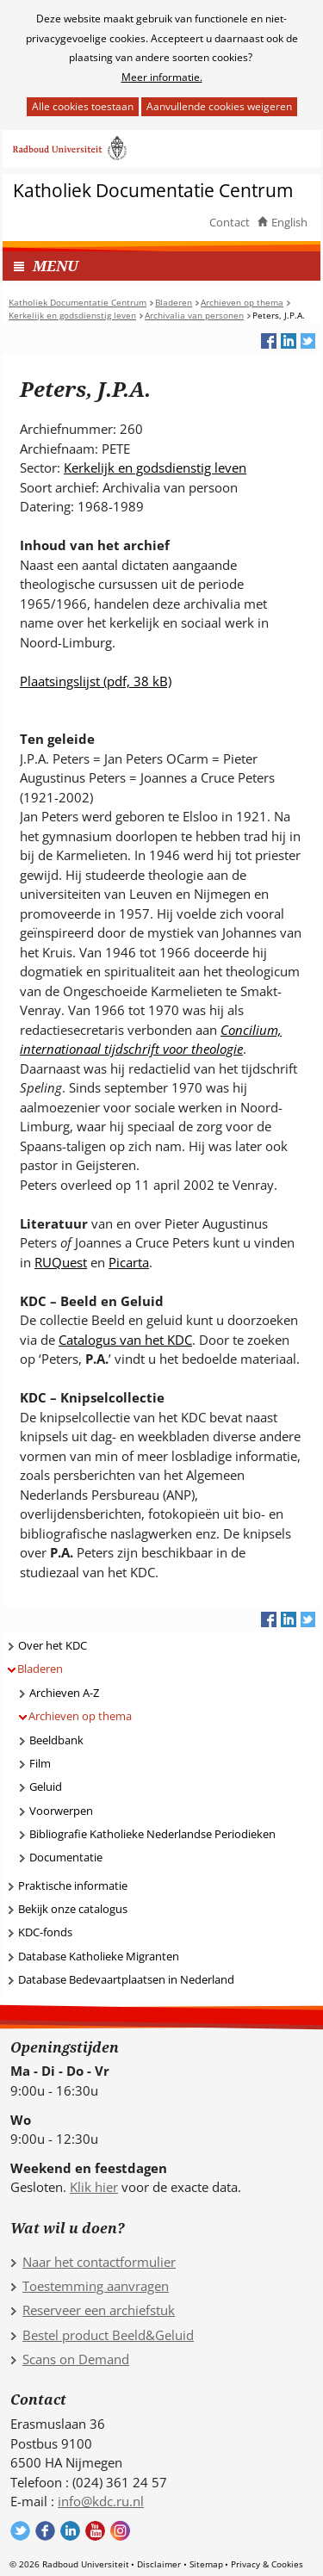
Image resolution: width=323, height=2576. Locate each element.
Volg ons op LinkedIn (70, 2531)
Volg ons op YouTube (95, 2531)
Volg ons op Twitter (20, 2531)
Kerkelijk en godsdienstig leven (155, 467)
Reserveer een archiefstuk (98, 2310)
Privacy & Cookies (267, 2564)
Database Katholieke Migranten (98, 1956)
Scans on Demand (75, 2359)
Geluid (45, 1786)
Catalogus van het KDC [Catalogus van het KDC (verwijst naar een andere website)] (125, 1339)
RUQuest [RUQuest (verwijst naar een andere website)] (60, 1262)
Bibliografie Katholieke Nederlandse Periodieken (152, 1834)
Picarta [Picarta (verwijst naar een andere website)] (129, 1262)
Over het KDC (52, 1645)
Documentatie (65, 1857)
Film (40, 1763)
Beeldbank (56, 1740)
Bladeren (40, 1668)
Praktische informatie (72, 1885)
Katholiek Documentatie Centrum (153, 190)
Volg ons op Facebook (45, 2531)
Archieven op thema (80, 1716)
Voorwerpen (61, 1810)
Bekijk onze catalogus (72, 1909)
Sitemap (206, 2564)
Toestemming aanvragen (95, 2285)
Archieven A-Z (64, 1692)
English (289, 222)
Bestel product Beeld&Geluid (108, 2335)
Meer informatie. (161, 77)
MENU (55, 266)
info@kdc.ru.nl (101, 2501)
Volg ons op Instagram (120, 2531)
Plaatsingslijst (95, 681)
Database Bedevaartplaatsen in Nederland (126, 1979)
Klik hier (94, 2186)
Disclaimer (159, 2564)
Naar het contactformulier (99, 2261)
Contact (229, 222)
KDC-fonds (45, 1932)
